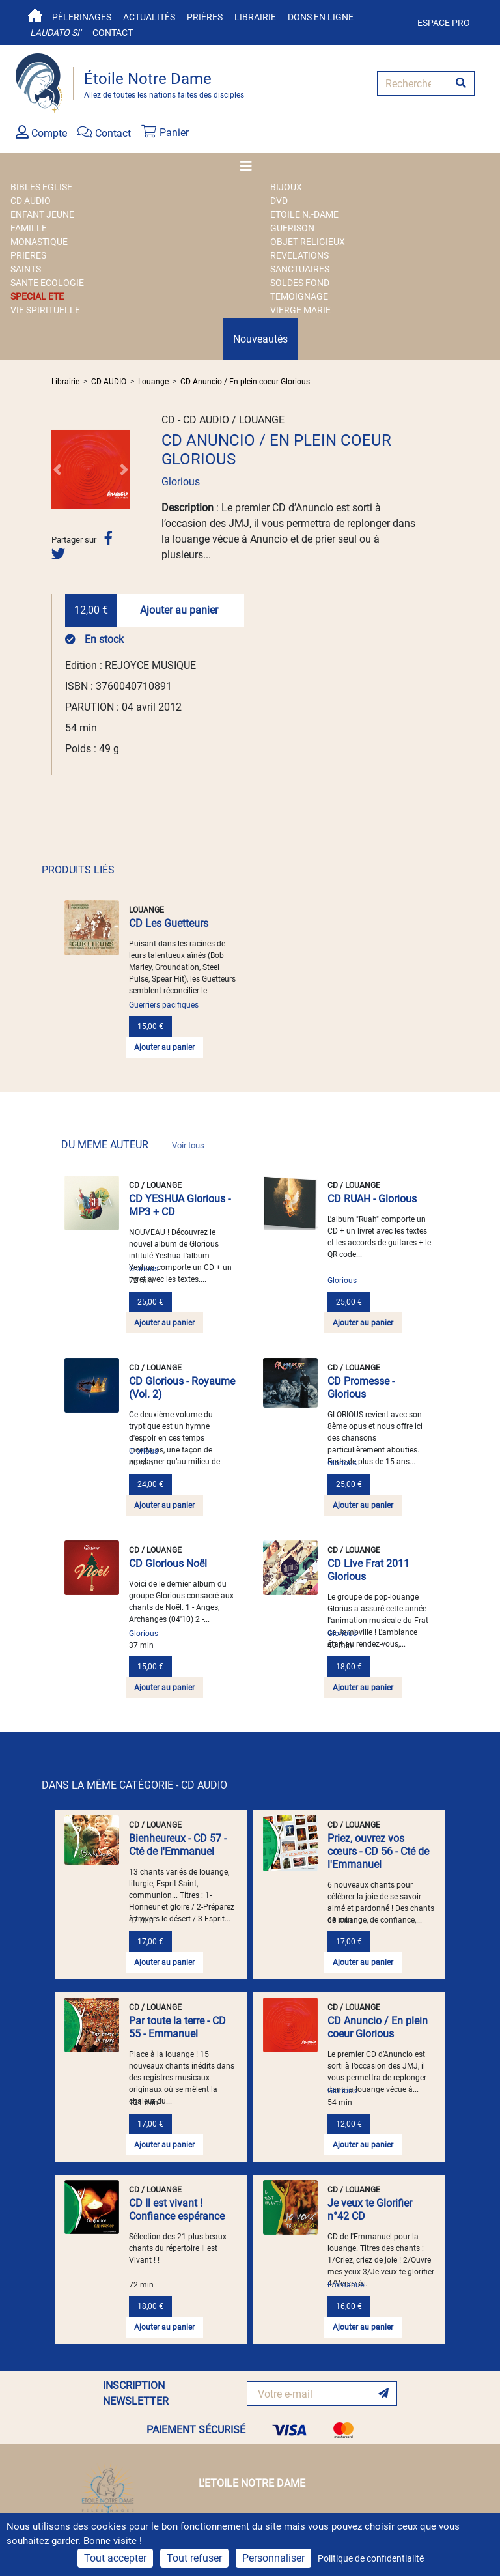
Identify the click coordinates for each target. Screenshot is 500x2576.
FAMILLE (28, 228)
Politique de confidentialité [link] (371, 2558)
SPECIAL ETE (37, 296)
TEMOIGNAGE (299, 296)
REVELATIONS (299, 255)
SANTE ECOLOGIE (47, 282)
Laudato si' (55, 32)
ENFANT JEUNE (42, 214)
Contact (112, 32)
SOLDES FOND (299, 282)
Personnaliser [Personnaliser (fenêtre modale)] (273, 2558)
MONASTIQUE (39, 241)
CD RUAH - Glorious (372, 1199)
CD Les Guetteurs (168, 923)
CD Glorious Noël (168, 1563)
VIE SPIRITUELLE (45, 310)
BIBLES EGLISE (41, 187)
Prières (205, 17)
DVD (279, 200)
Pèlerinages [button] (81, 17)
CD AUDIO (30, 200)
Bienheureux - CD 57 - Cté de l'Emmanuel (178, 1845)
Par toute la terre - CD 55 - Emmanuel (177, 2027)
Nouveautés (260, 339)
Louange (153, 381)
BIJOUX (286, 187)
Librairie (255, 17)
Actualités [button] (149, 17)
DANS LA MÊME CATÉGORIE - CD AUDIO (134, 1785)
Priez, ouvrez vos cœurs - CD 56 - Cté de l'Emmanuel (378, 1851)
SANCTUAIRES (299, 269)
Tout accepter (115, 2558)
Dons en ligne (321, 17)
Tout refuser (194, 2558)
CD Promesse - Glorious (361, 1387)
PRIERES (28, 255)
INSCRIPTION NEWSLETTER (136, 2393)
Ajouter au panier (179, 610)
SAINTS (25, 269)
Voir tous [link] (188, 1145)
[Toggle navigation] (250, 166)
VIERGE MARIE (300, 310)
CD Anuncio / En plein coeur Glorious (245, 381)
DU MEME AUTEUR (132, 1145)
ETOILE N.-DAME (304, 214)
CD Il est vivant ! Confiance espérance (177, 2209)
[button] (57, 469)
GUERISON (292, 228)
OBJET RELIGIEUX (307, 241)
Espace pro (443, 23)
